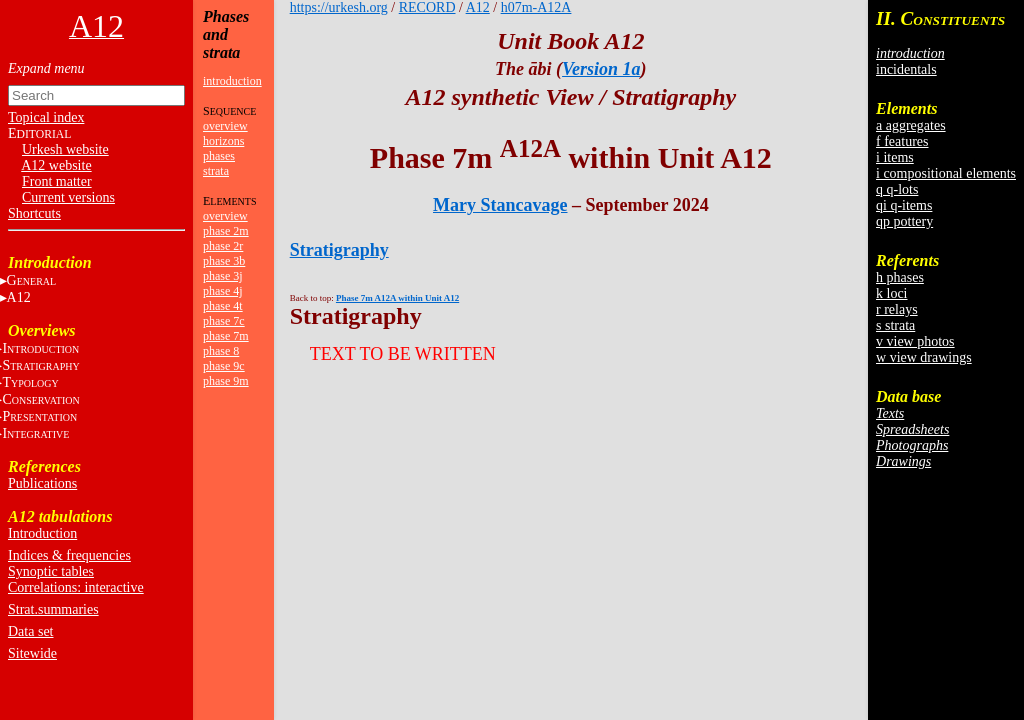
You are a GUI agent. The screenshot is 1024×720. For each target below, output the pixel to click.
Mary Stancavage (500, 205)
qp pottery (904, 221)
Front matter (57, 181)
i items (895, 157)
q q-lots (897, 189)
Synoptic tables (51, 571)
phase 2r (223, 246)
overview (225, 126)
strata (216, 171)
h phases (900, 277)
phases (219, 156)
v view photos (915, 341)
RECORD (427, 7)
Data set (30, 631)
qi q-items (904, 205)
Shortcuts (34, 213)
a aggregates (911, 125)
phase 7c (224, 321)
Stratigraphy (339, 250)
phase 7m (226, 336)
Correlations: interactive (76, 587)
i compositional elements (946, 173)
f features (902, 141)
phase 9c (224, 366)
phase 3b (224, 261)
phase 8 (221, 351)
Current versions (68, 197)
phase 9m (226, 381)
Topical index (46, 117)
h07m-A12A (536, 7)
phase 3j (223, 276)
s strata (895, 325)
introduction (232, 81)
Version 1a (601, 69)
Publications (42, 483)
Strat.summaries (53, 609)
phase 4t (223, 306)
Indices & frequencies (69, 555)
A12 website (56, 165)
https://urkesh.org (339, 7)
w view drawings (924, 357)
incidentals (906, 69)
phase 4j (223, 291)
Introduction (42, 533)
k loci (892, 293)
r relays (897, 309)
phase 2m (226, 231)
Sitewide (32, 653)
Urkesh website (65, 149)
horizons (223, 141)
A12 (478, 7)
